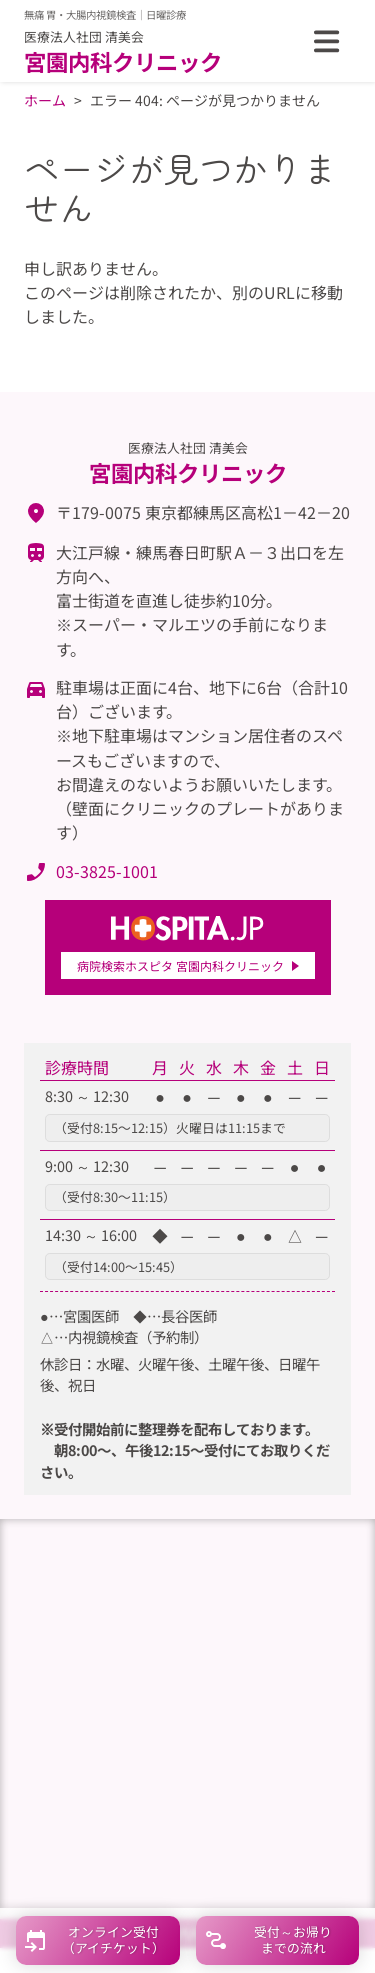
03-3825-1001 (107, 871)
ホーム (45, 100)
